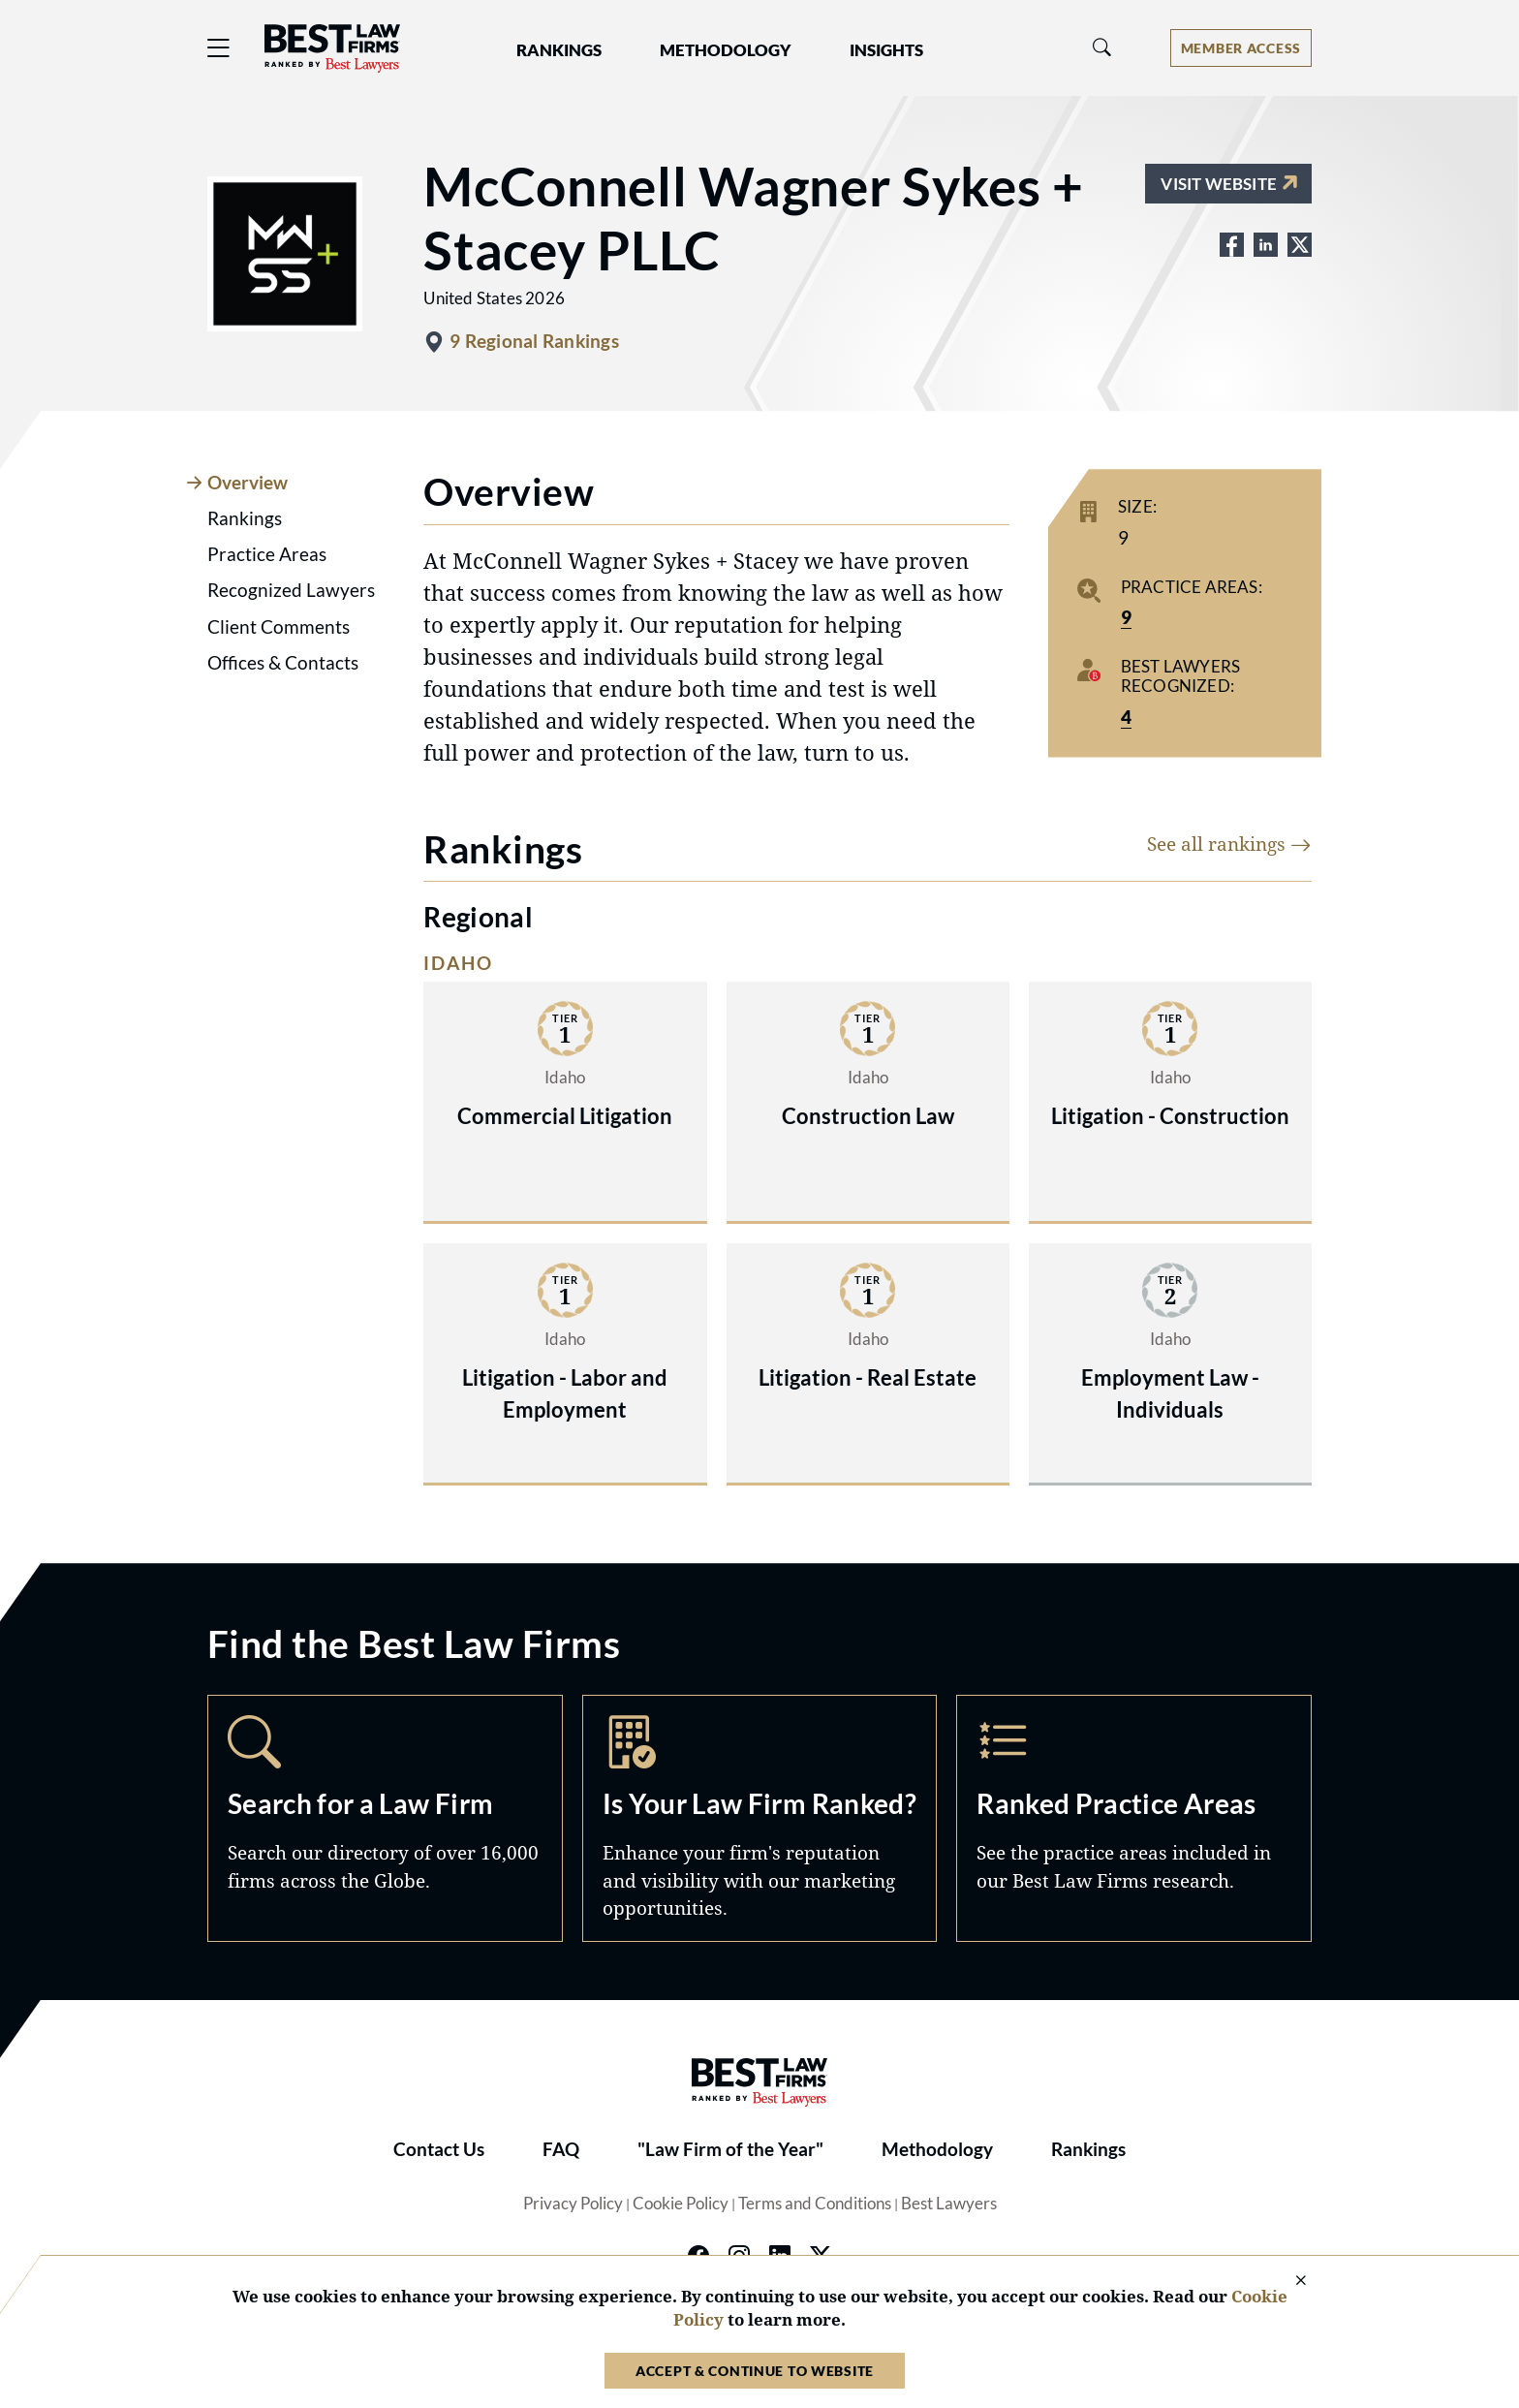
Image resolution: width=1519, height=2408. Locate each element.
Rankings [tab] (244, 518)
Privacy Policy (573, 2203)
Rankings (1088, 2149)
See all (1229, 843)
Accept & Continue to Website (755, 2370)
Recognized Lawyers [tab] (291, 590)
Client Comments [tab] (278, 627)
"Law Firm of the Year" (730, 2149)
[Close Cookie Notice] (1288, 2281)
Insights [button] (886, 50)
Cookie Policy (680, 2203)
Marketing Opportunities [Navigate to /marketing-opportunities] (760, 1818)
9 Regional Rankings (534, 341)
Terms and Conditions (814, 2203)
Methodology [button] (725, 50)
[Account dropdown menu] (1241, 48)
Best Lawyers (949, 2203)
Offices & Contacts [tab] (282, 662)
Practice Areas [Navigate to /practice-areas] (1134, 1818)
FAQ (560, 2149)
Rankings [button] (559, 50)
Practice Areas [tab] (266, 554)
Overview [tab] (247, 482)
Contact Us (438, 2149)
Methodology (937, 2149)
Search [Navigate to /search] (385, 1818)
